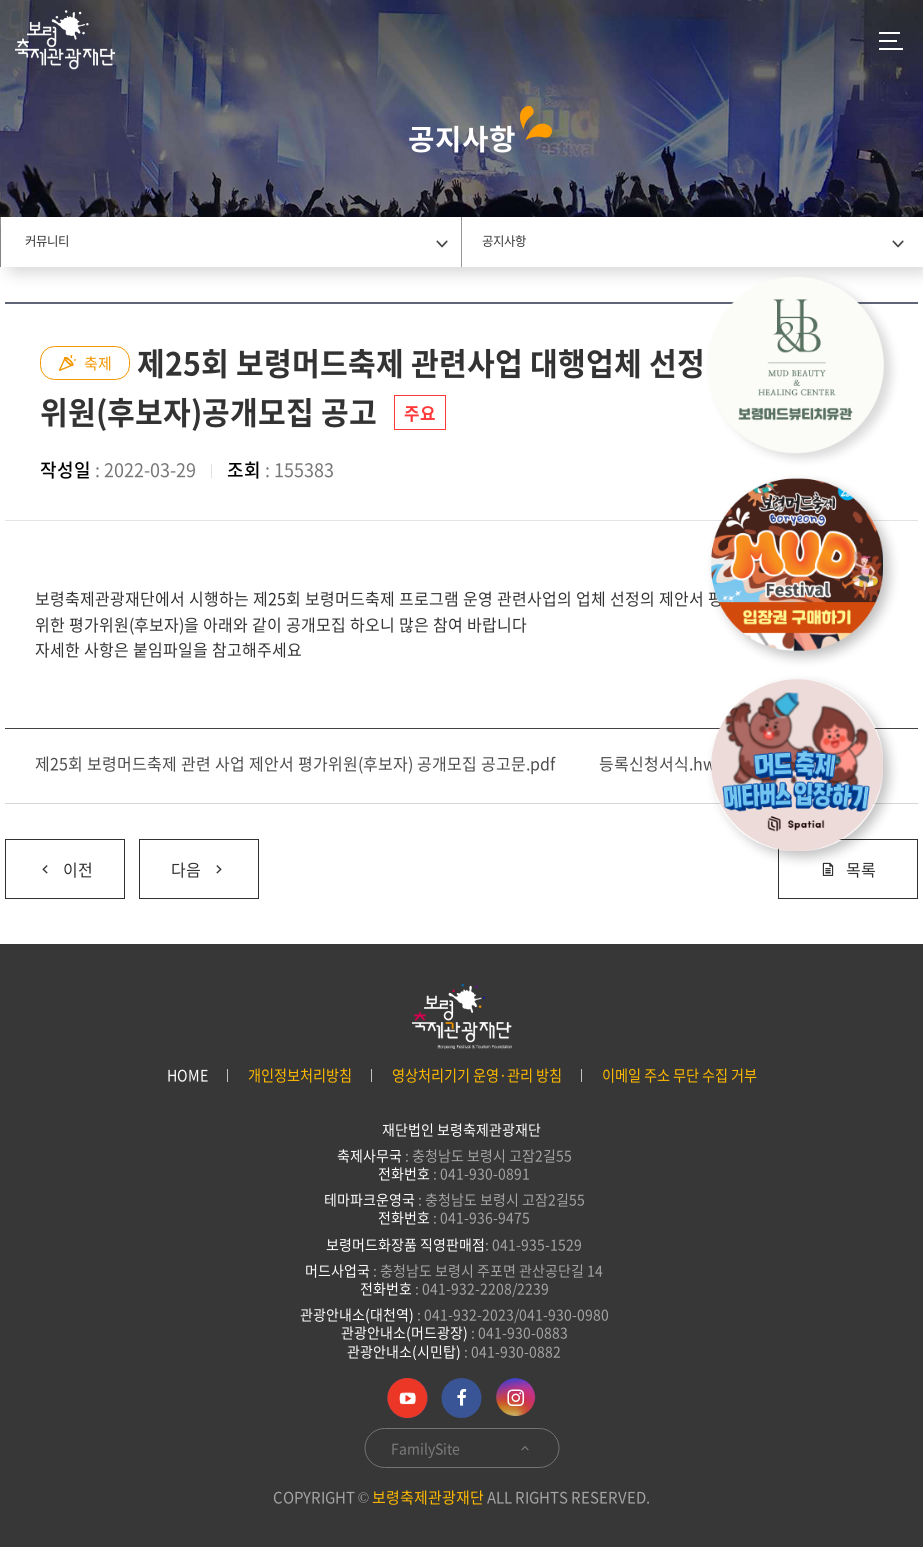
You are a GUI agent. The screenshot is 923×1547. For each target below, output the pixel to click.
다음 (183, 860)
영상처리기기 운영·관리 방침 (477, 1075)
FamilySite (461, 1448)
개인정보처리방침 (300, 1075)
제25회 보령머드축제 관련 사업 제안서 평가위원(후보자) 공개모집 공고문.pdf (295, 763)
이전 (49, 860)
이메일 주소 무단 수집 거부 (679, 1075)
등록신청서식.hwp (662, 763)
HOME (187, 1075)
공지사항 (504, 241)
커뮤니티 (47, 241)
